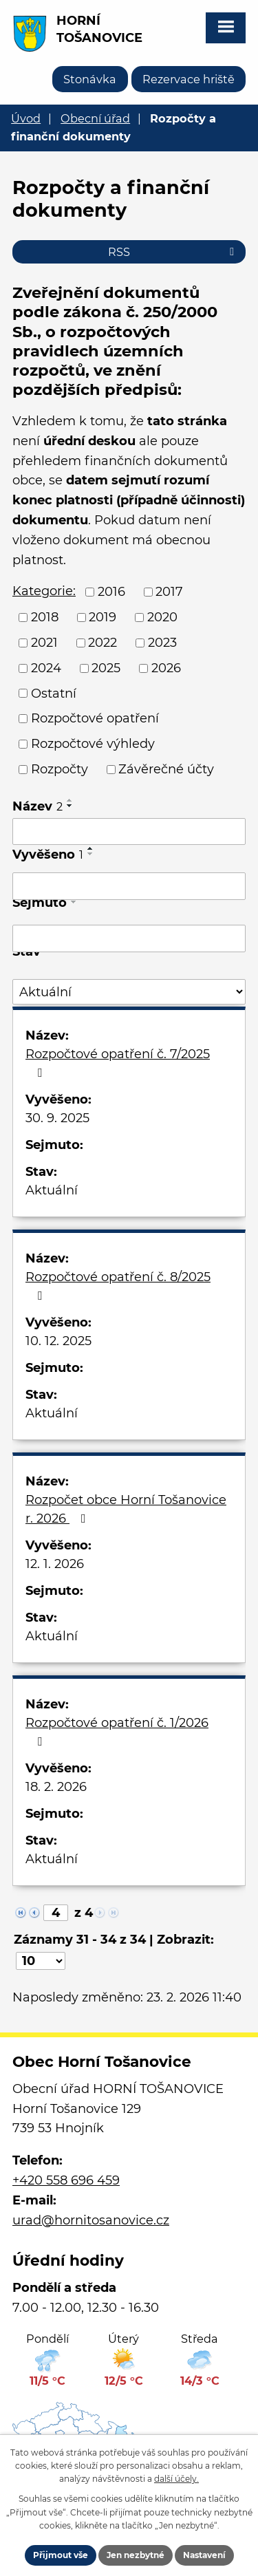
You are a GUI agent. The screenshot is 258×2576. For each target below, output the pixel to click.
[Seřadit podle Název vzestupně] (70, 800)
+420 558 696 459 (66, 2180)
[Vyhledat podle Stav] (129, 992)
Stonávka (89, 79)
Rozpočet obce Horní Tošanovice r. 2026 (125, 1509)
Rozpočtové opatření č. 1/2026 (116, 1731)
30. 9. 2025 (57, 1118)
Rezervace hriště (188, 79)
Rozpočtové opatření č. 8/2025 (118, 1285)
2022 (102, 642)
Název (37, 806)
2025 (106, 668)
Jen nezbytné (135, 2555)
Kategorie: (44, 591)
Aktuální (51, 1190)
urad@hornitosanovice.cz (90, 2220)
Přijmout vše (60, 2555)
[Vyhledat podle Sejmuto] (129, 938)
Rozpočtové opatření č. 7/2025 (117, 1062)
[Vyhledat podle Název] (129, 832)
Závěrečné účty (166, 769)
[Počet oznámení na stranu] (40, 1961)
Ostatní (53, 692)
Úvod (26, 118)
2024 (46, 668)
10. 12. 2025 (58, 1341)
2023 (162, 642)
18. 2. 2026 (56, 1786)
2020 (162, 617)
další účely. (176, 2478)
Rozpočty (59, 769)
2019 (102, 617)
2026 (166, 668)
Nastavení (204, 2555)
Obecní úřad (95, 118)
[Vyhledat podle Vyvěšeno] (129, 886)
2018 (44, 617)
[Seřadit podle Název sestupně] (70, 805)
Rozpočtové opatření (95, 718)
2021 (44, 642)
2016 (111, 591)
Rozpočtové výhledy (93, 743)
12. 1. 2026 (54, 1563)
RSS (173, 252)
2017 (169, 591)
